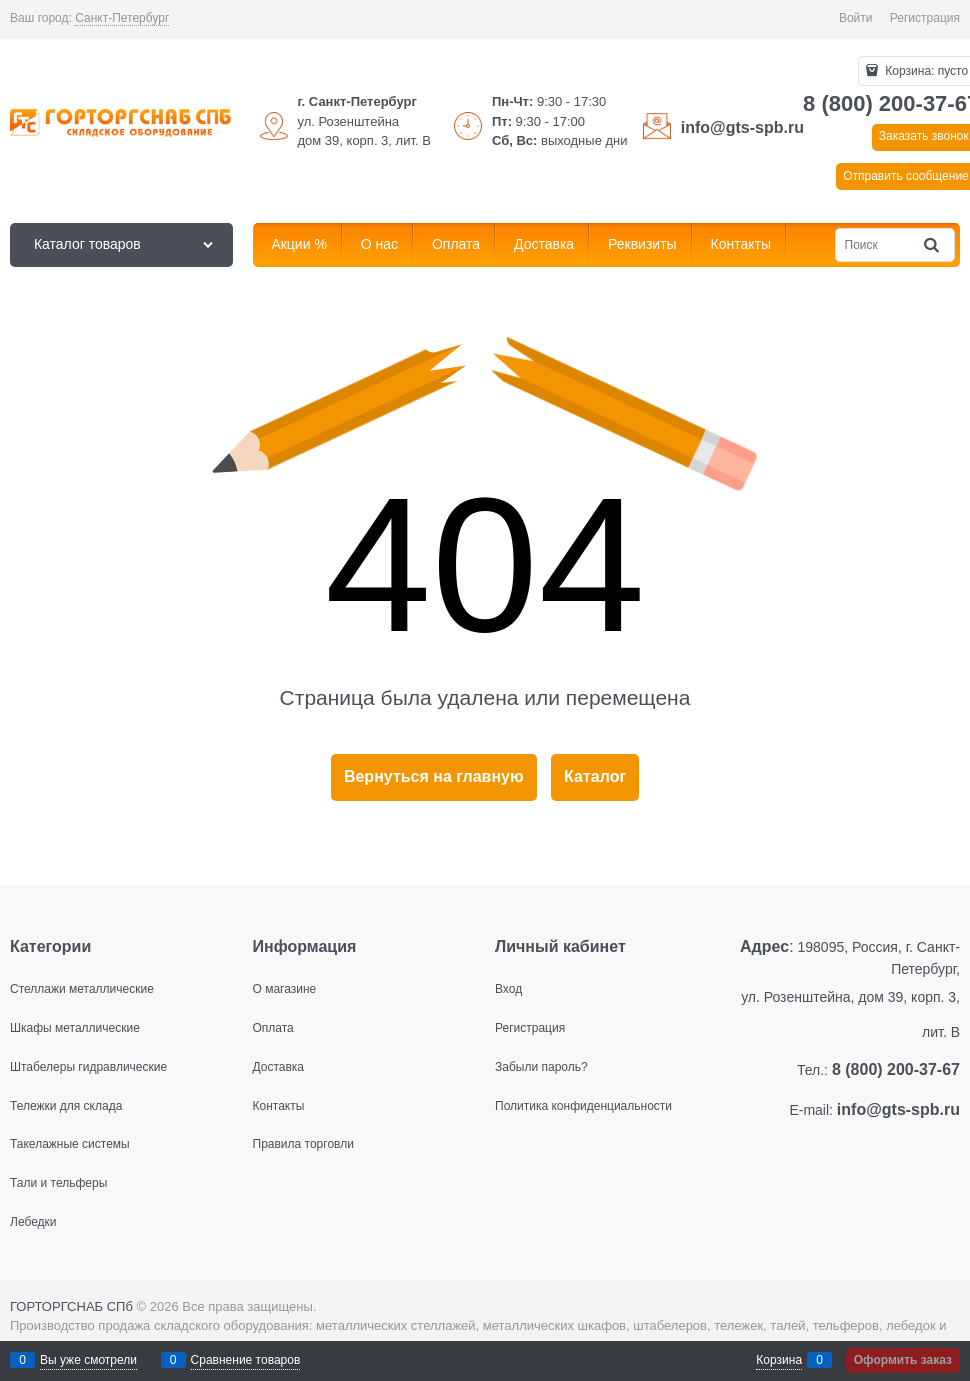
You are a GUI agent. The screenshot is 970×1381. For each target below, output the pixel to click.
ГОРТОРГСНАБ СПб (71, 1306)
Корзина (779, 1360)
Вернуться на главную (434, 776)
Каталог (595, 776)
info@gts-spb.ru (742, 127)
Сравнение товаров (246, 1360)
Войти (856, 18)
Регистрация (925, 18)
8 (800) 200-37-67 (896, 1069)
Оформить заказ (903, 1360)
